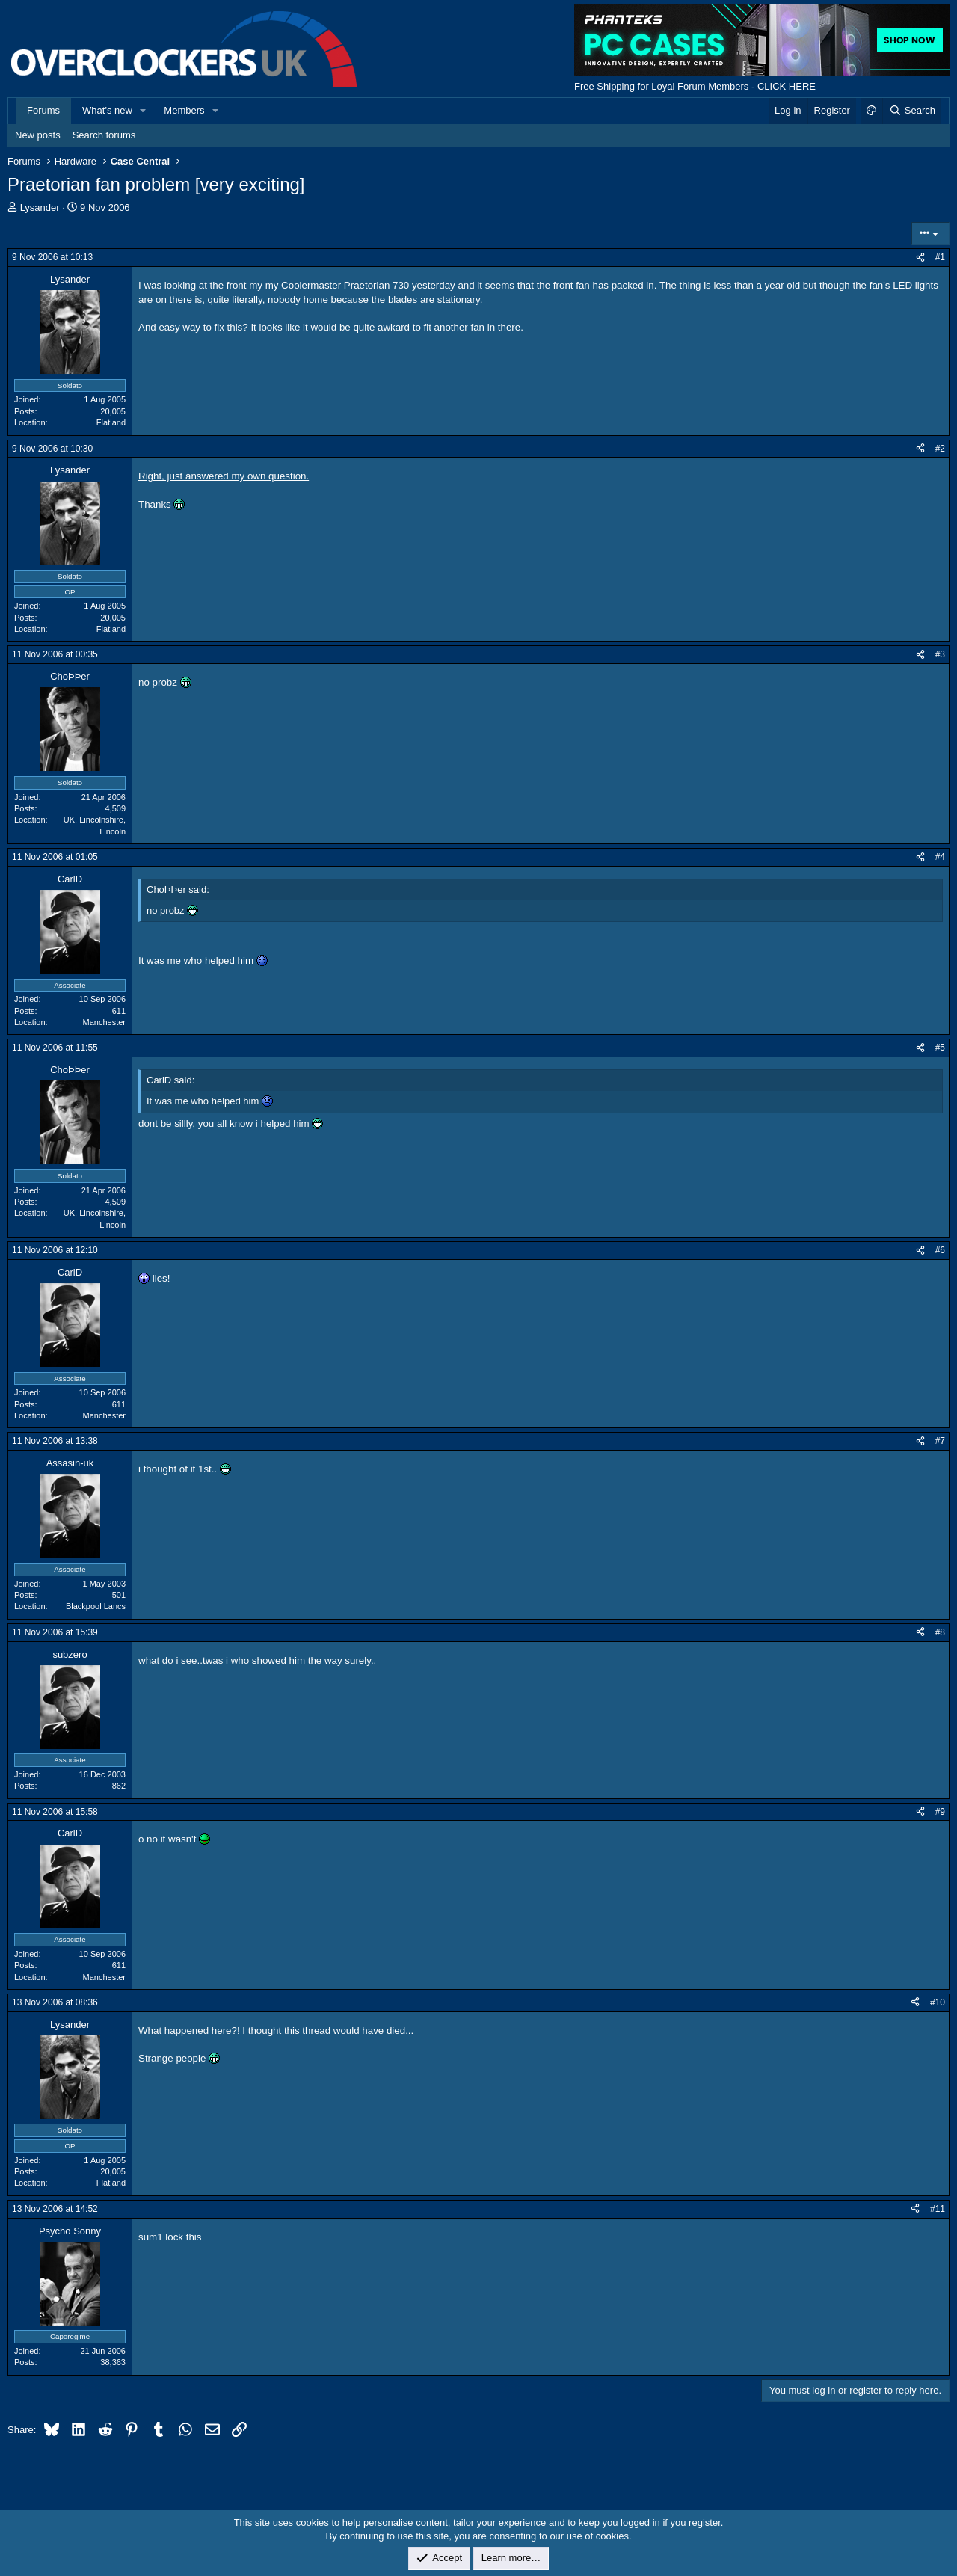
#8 (940, 1632)
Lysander (40, 207)
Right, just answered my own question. (223, 476)
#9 (940, 1812)
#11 (937, 2209)
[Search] (911, 110)
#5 (940, 1047)
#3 (940, 654)
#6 (940, 1250)
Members (184, 110)
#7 (940, 1441)
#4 (940, 857)
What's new (107, 110)
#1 (940, 257)
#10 (937, 2002)
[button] (143, 110)
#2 (940, 448)
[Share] (920, 257)
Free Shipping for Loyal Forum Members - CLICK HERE (695, 86)
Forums (43, 110)
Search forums (104, 135)
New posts (38, 135)
